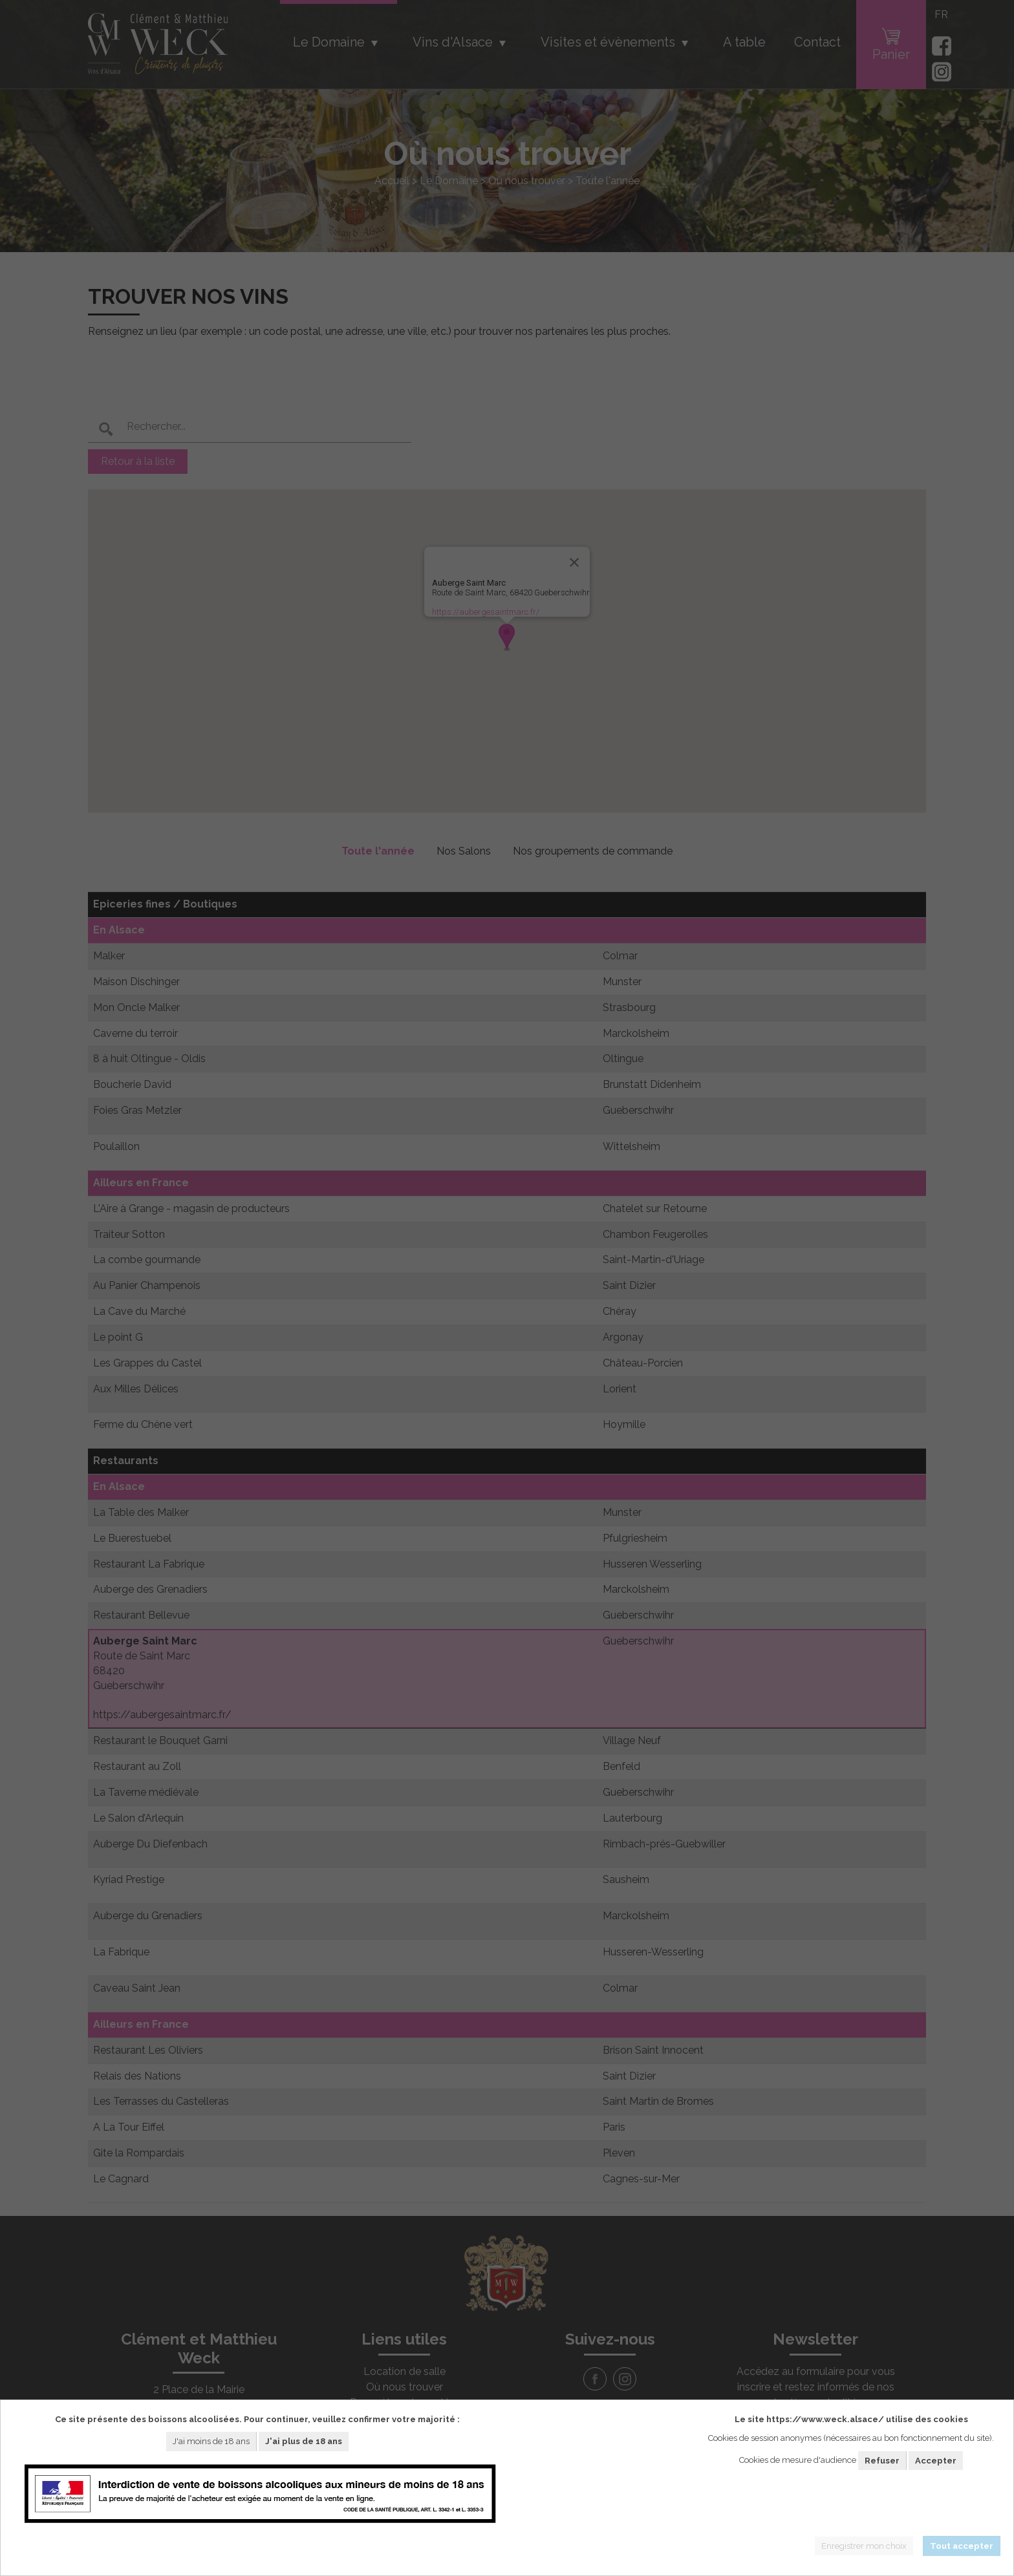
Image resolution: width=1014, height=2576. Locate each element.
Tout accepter (961, 2546)
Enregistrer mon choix (864, 2546)
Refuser (882, 2460)
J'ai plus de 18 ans (303, 2441)
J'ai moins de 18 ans (211, 2441)
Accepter (935, 2460)
